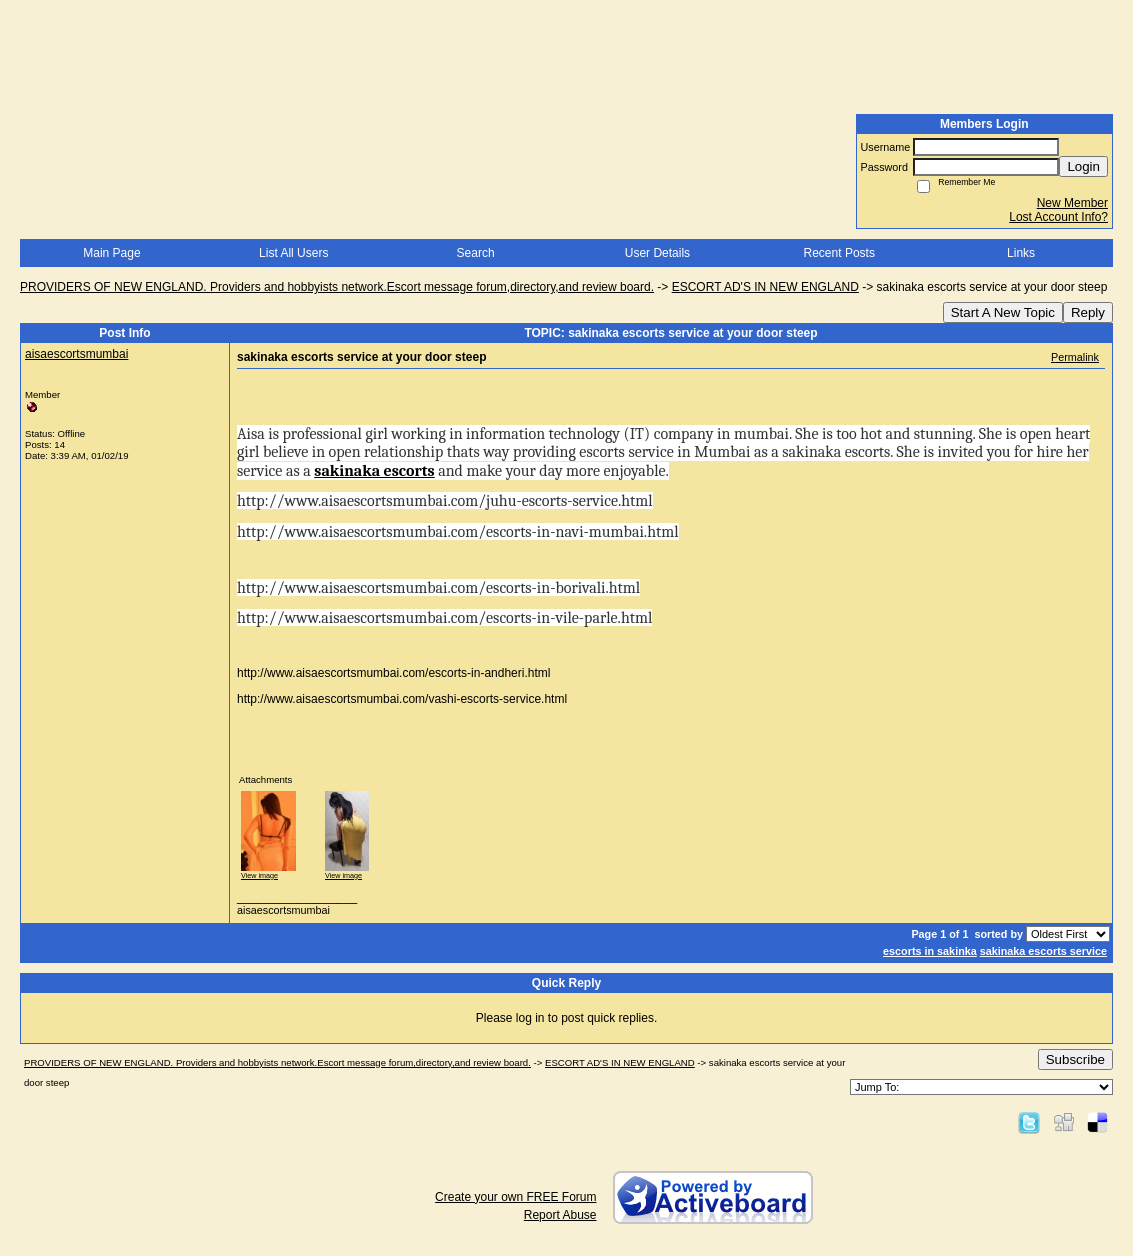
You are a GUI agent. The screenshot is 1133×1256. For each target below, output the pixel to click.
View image (259, 875)
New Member (1072, 203)
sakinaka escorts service (1043, 951)
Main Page (111, 253)
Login (1083, 166)
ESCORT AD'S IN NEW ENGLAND (765, 287)
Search (476, 253)
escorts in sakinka (930, 951)
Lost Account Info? (1058, 217)
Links (1021, 253)
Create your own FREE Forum (515, 1197)
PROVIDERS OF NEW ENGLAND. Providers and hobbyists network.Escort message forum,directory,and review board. (337, 287)
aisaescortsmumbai (76, 354)
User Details (657, 253)
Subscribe (1075, 1059)
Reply (1088, 312)
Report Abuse (560, 1215)
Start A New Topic (1003, 312)
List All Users (293, 253)
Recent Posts (839, 253)
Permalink (1075, 357)
